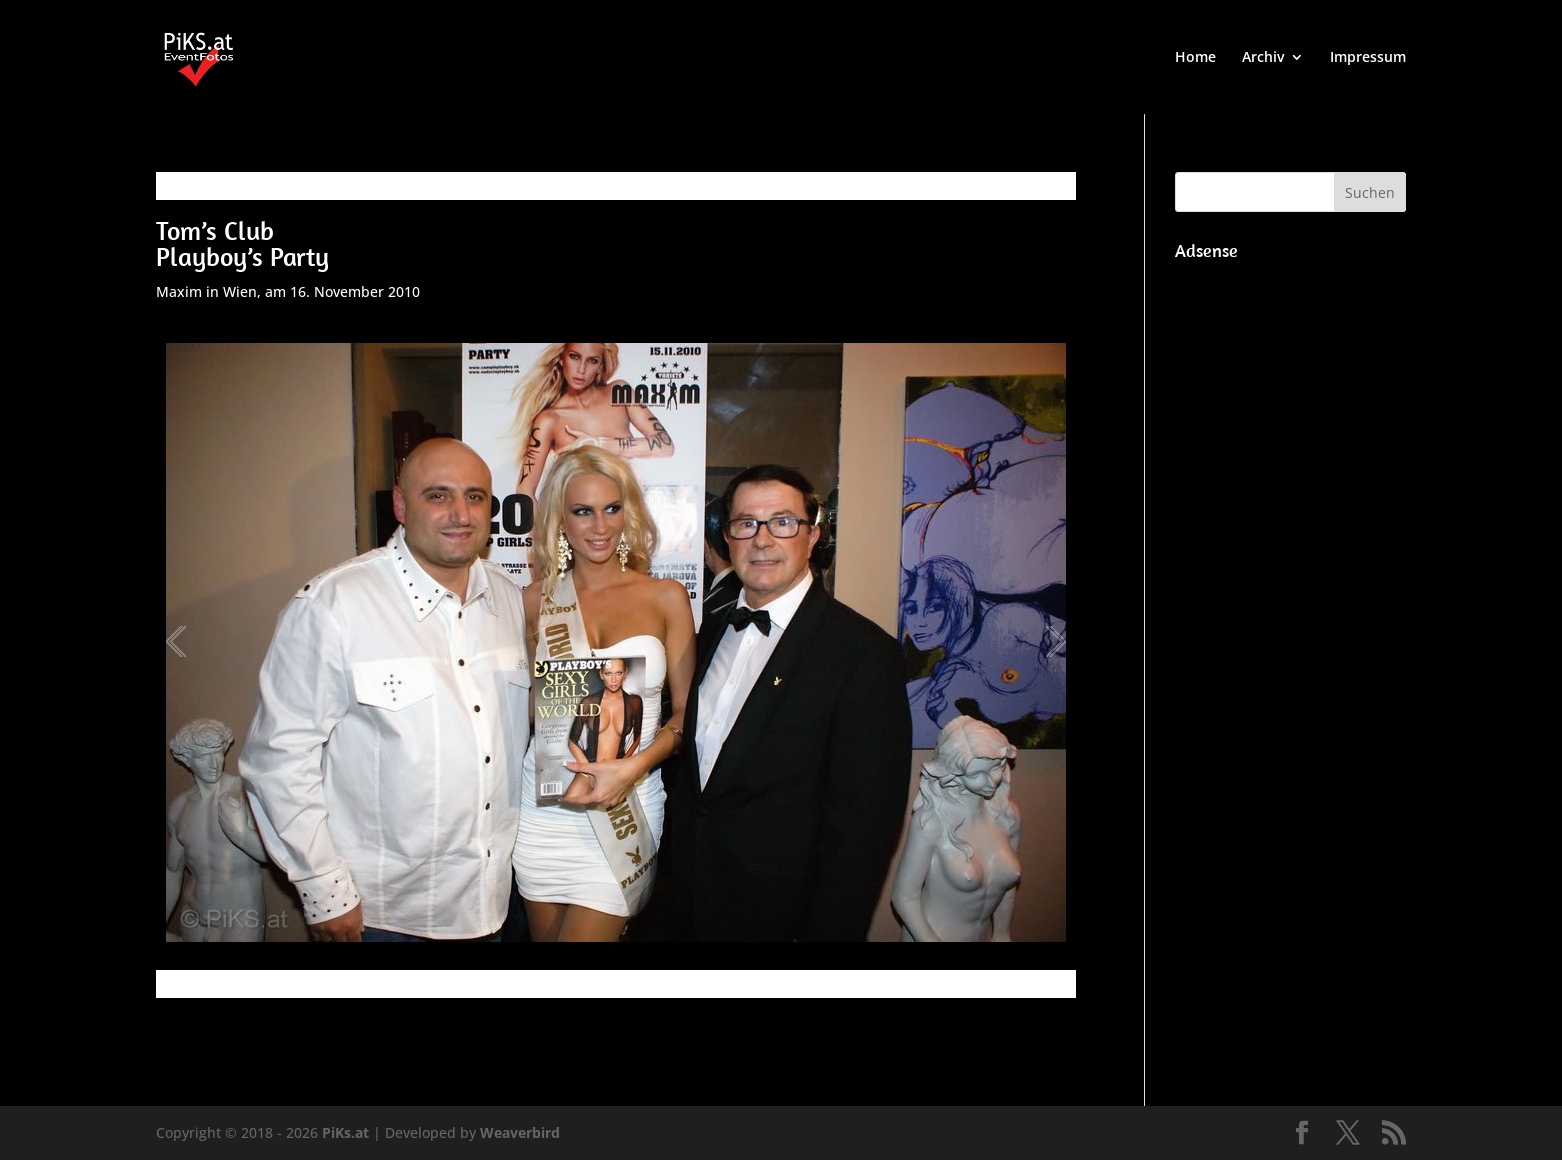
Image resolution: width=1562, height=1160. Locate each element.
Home (1195, 58)
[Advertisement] (1290, 570)
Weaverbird (520, 1132)
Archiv (1263, 58)
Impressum (1368, 58)
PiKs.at (345, 1132)
